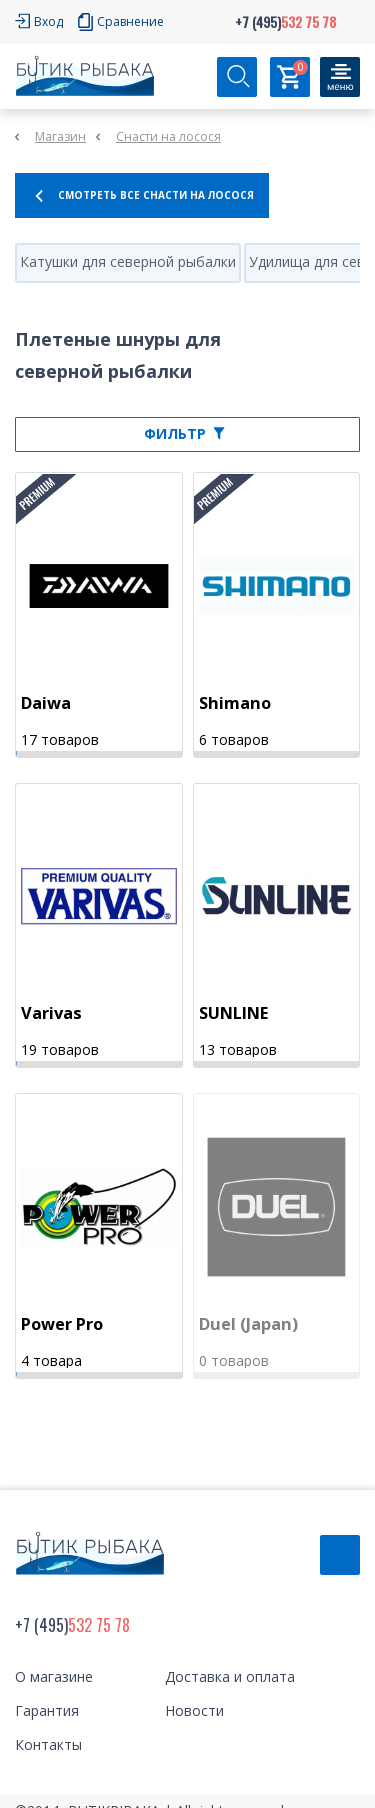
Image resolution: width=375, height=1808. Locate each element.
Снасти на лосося (168, 136)
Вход (48, 21)
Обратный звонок (340, 1555)
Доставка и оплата (230, 1676)
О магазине (54, 1676)
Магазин (60, 136)
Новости (194, 1710)
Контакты (48, 1744)
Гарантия (47, 1710)
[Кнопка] (340, 77)
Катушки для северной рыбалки (128, 261)
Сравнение (130, 21)
